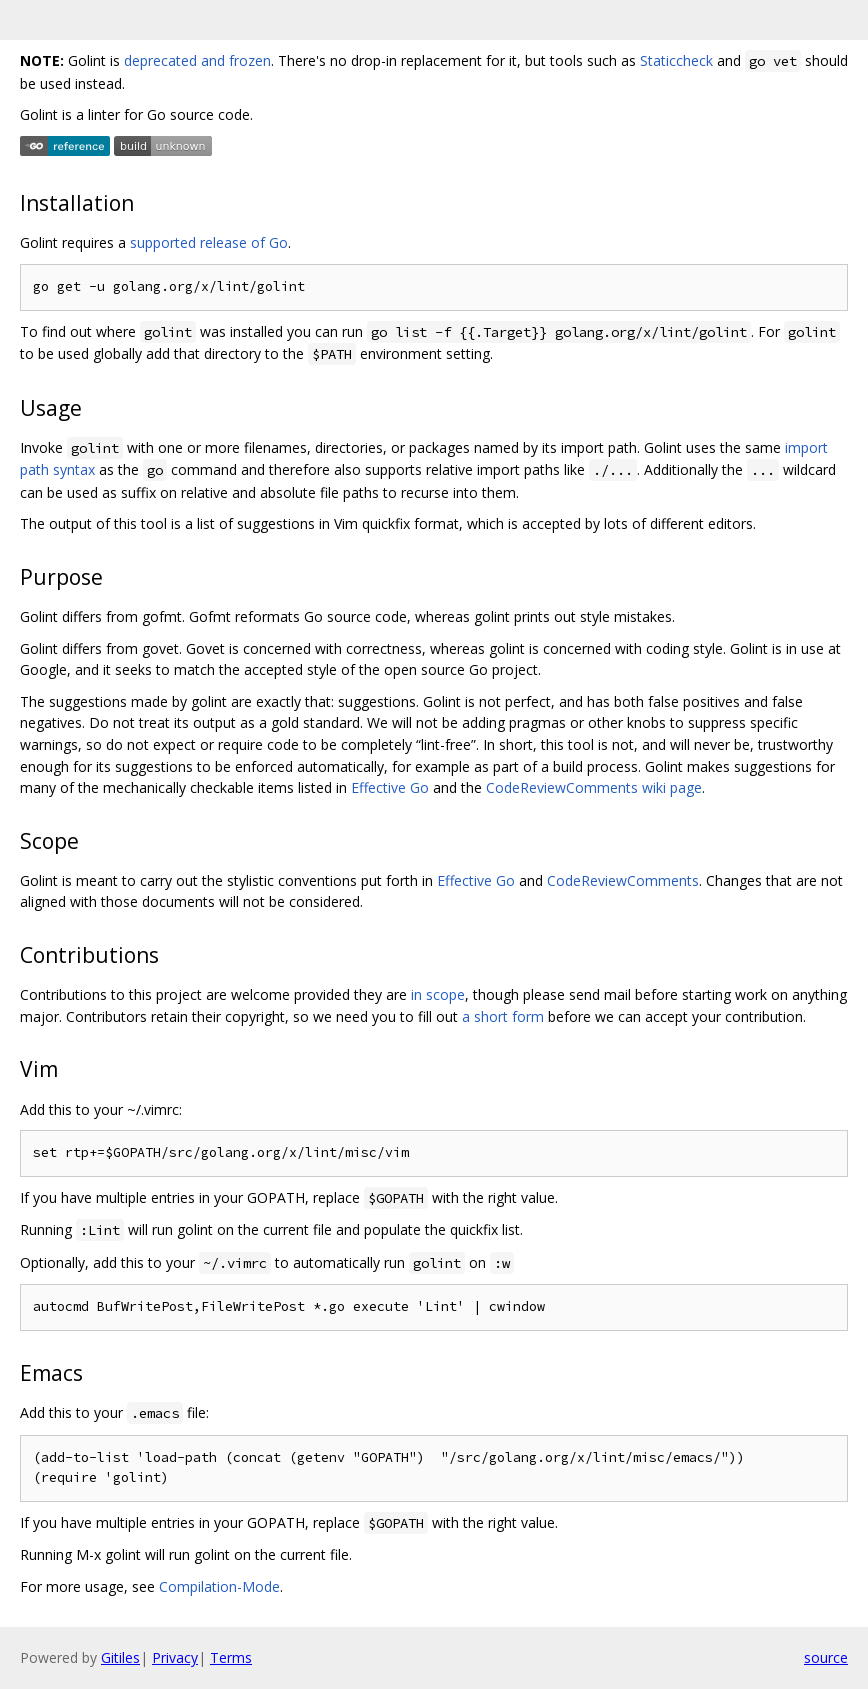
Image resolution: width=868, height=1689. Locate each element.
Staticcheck (676, 60)
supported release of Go (209, 242)
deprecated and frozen (197, 60)
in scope (438, 994)
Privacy (175, 1657)
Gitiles (120, 1657)
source (826, 1657)
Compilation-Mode (219, 1586)
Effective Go (390, 787)
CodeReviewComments (623, 880)
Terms (231, 1657)
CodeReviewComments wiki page (594, 787)
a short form (503, 1016)
